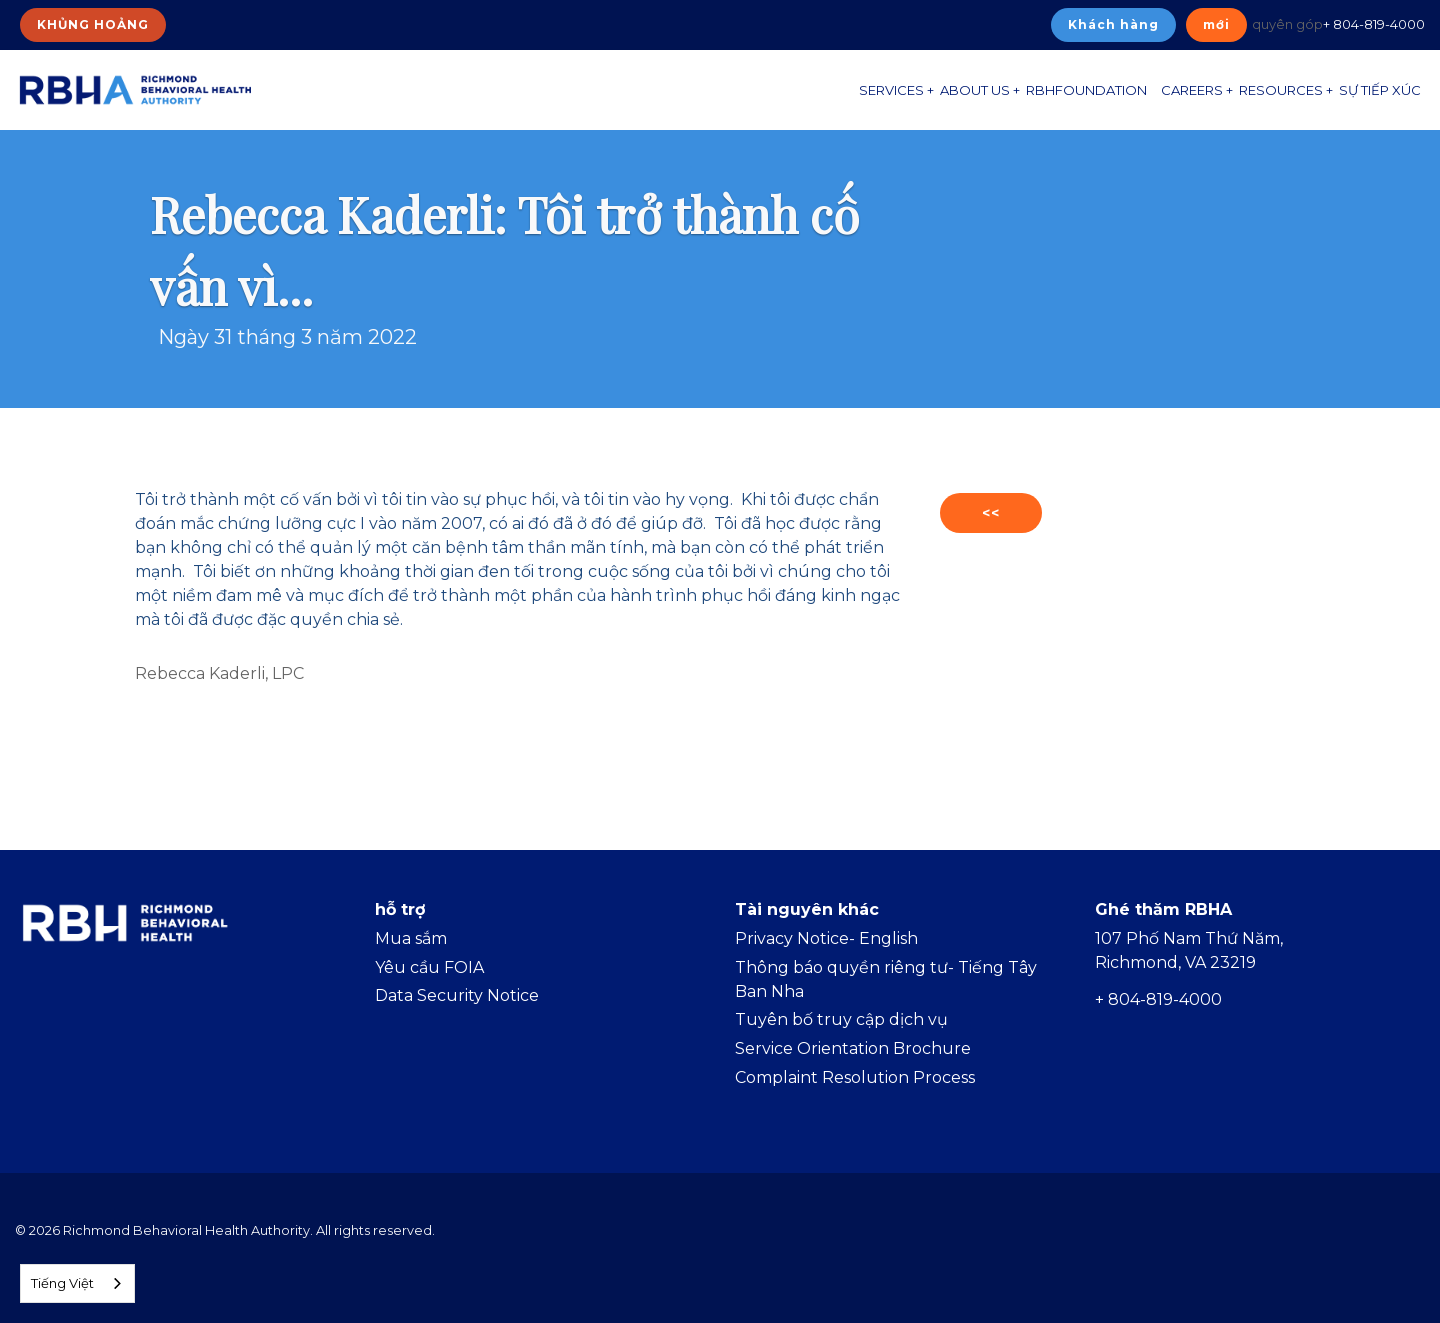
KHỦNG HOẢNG (93, 24)
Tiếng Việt (62, 1283)
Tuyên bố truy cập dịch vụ (841, 1019)
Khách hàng (1113, 24)
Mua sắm (411, 938)
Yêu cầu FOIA (429, 967)
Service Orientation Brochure (853, 1048)
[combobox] (77, 1283)
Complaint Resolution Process (855, 1077)
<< (991, 513)
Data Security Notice (457, 995)
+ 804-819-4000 (1374, 24)
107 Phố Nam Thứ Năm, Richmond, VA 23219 (1189, 950)
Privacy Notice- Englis (821, 938)
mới (1216, 24)
